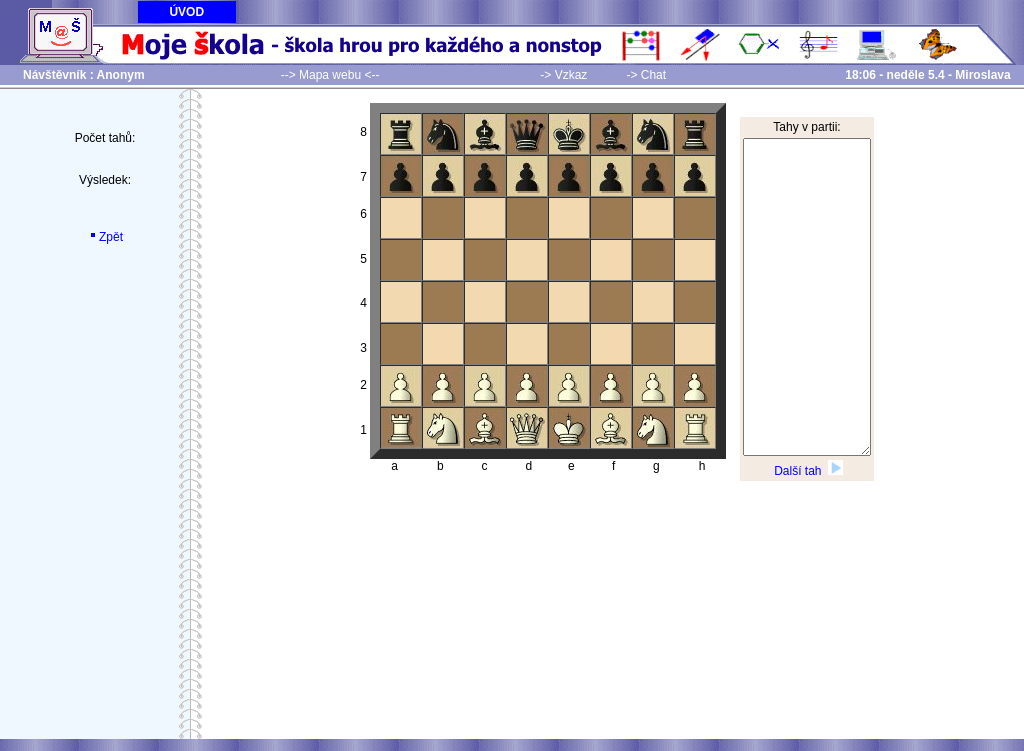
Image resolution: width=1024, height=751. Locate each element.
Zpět (105, 237)
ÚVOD (186, 12)
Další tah (808, 471)
